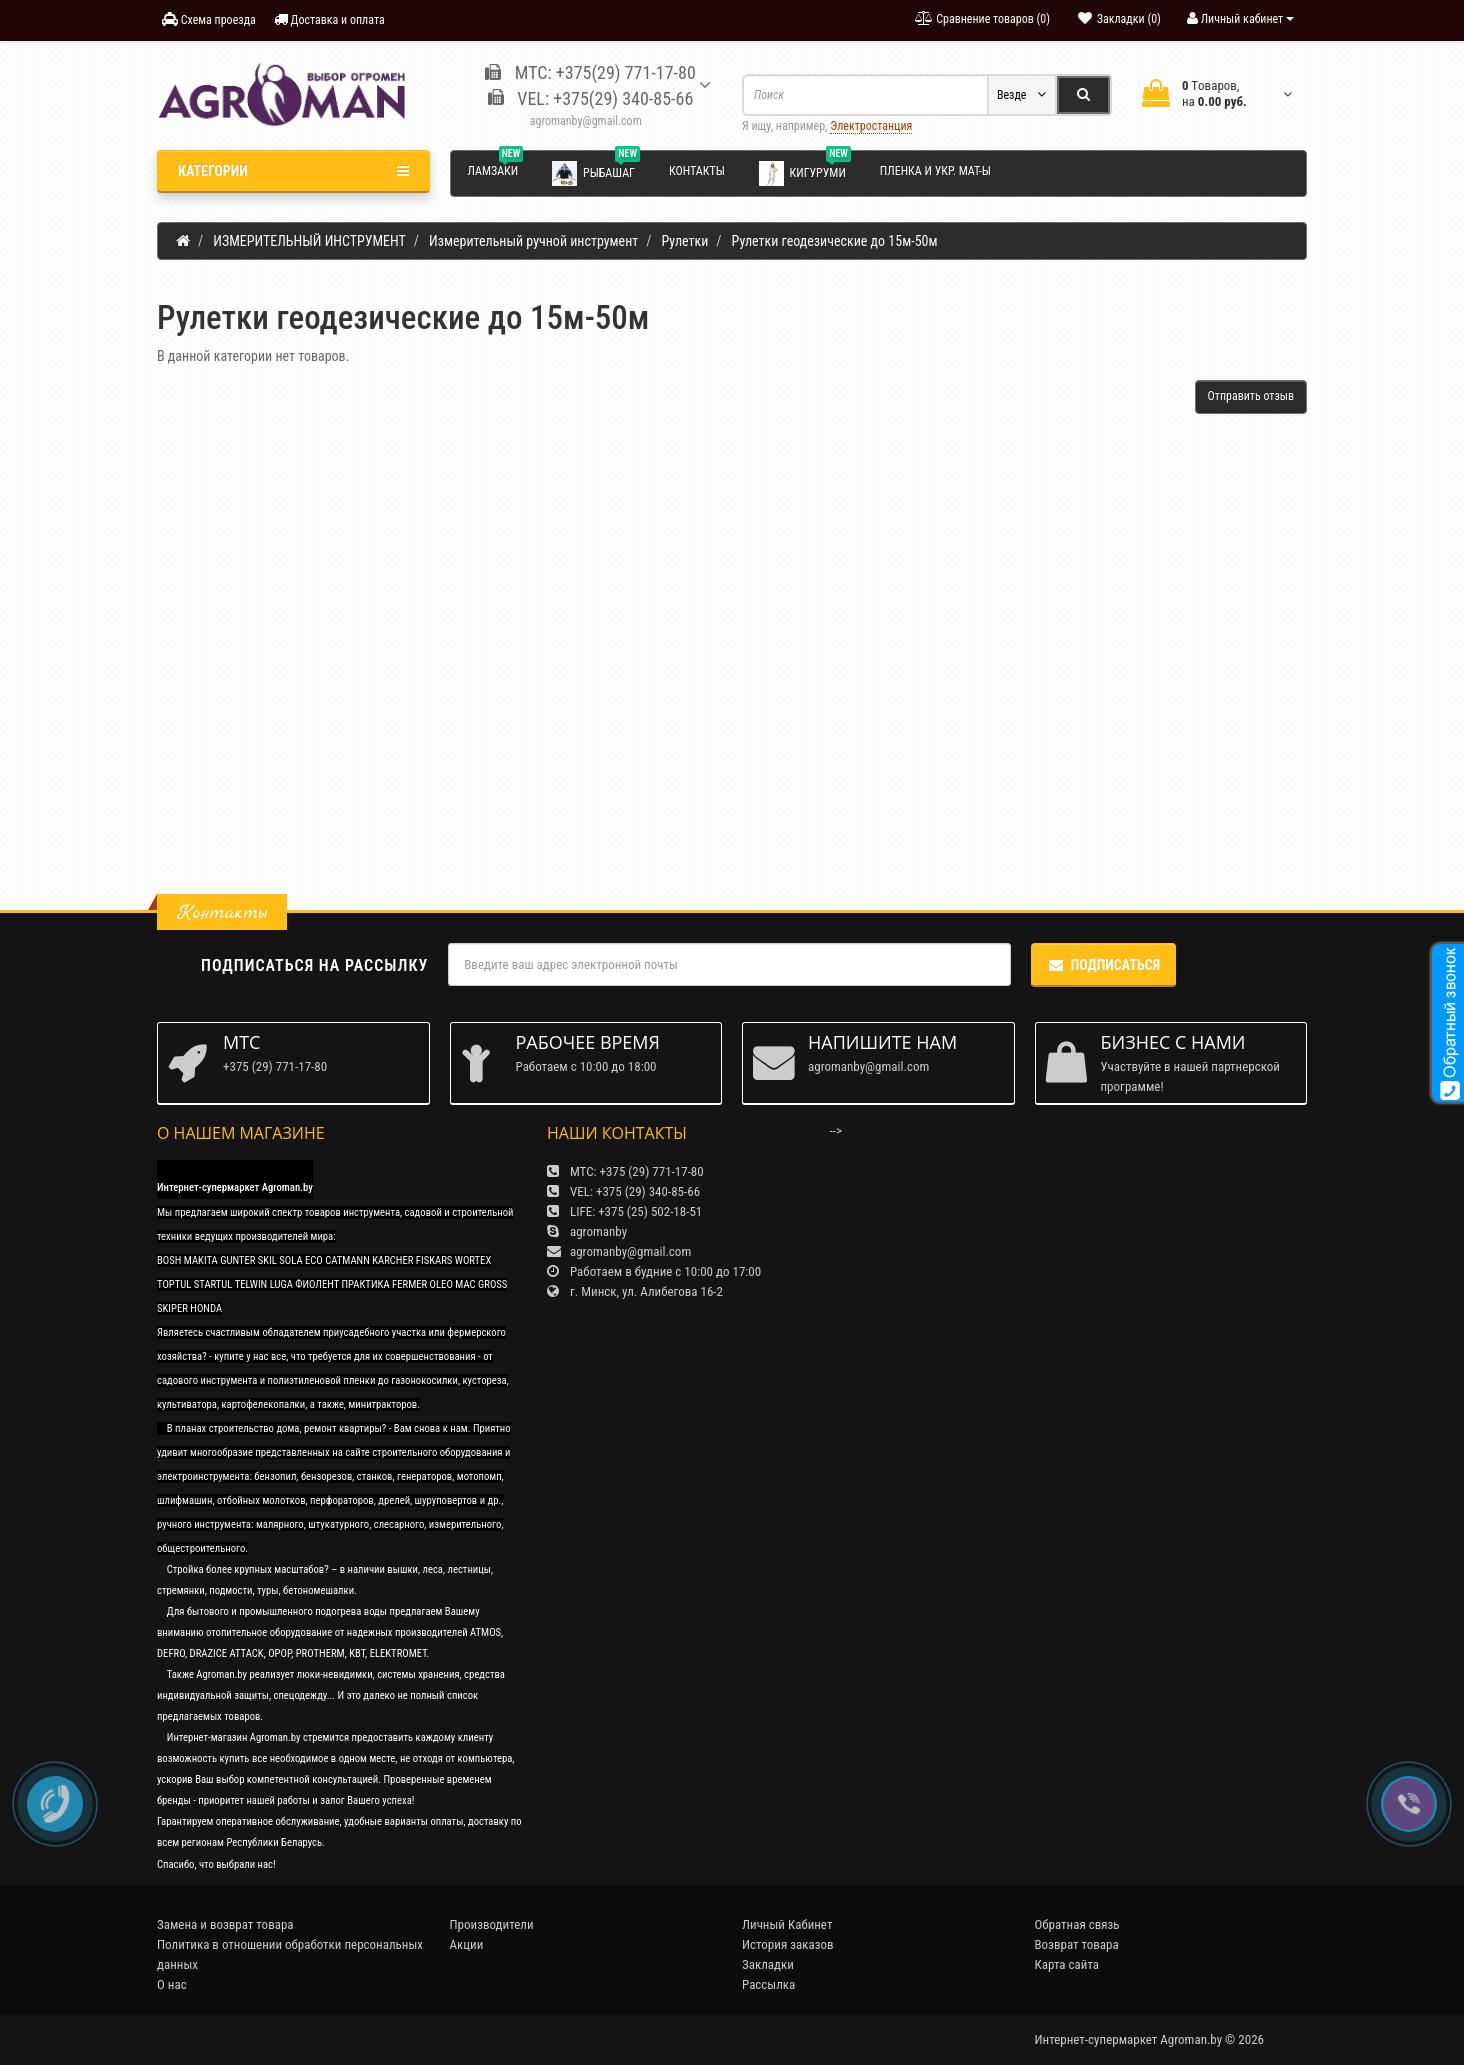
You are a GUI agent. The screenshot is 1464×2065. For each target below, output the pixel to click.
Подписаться (1103, 965)
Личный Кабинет (787, 1924)
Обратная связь (1077, 1924)
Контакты (697, 171)
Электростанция (871, 126)
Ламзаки (496, 168)
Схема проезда (209, 19)
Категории (293, 171)
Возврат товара (1077, 1944)
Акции (467, 1944)
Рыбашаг (596, 172)
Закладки (768, 1964)
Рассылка (768, 1984)
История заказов (788, 1944)
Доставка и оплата (329, 19)
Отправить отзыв (1251, 396)
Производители (492, 1924)
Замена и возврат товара (225, 1924)
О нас (172, 1984)
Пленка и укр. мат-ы (935, 171)
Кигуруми (805, 172)
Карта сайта (1067, 1964)
